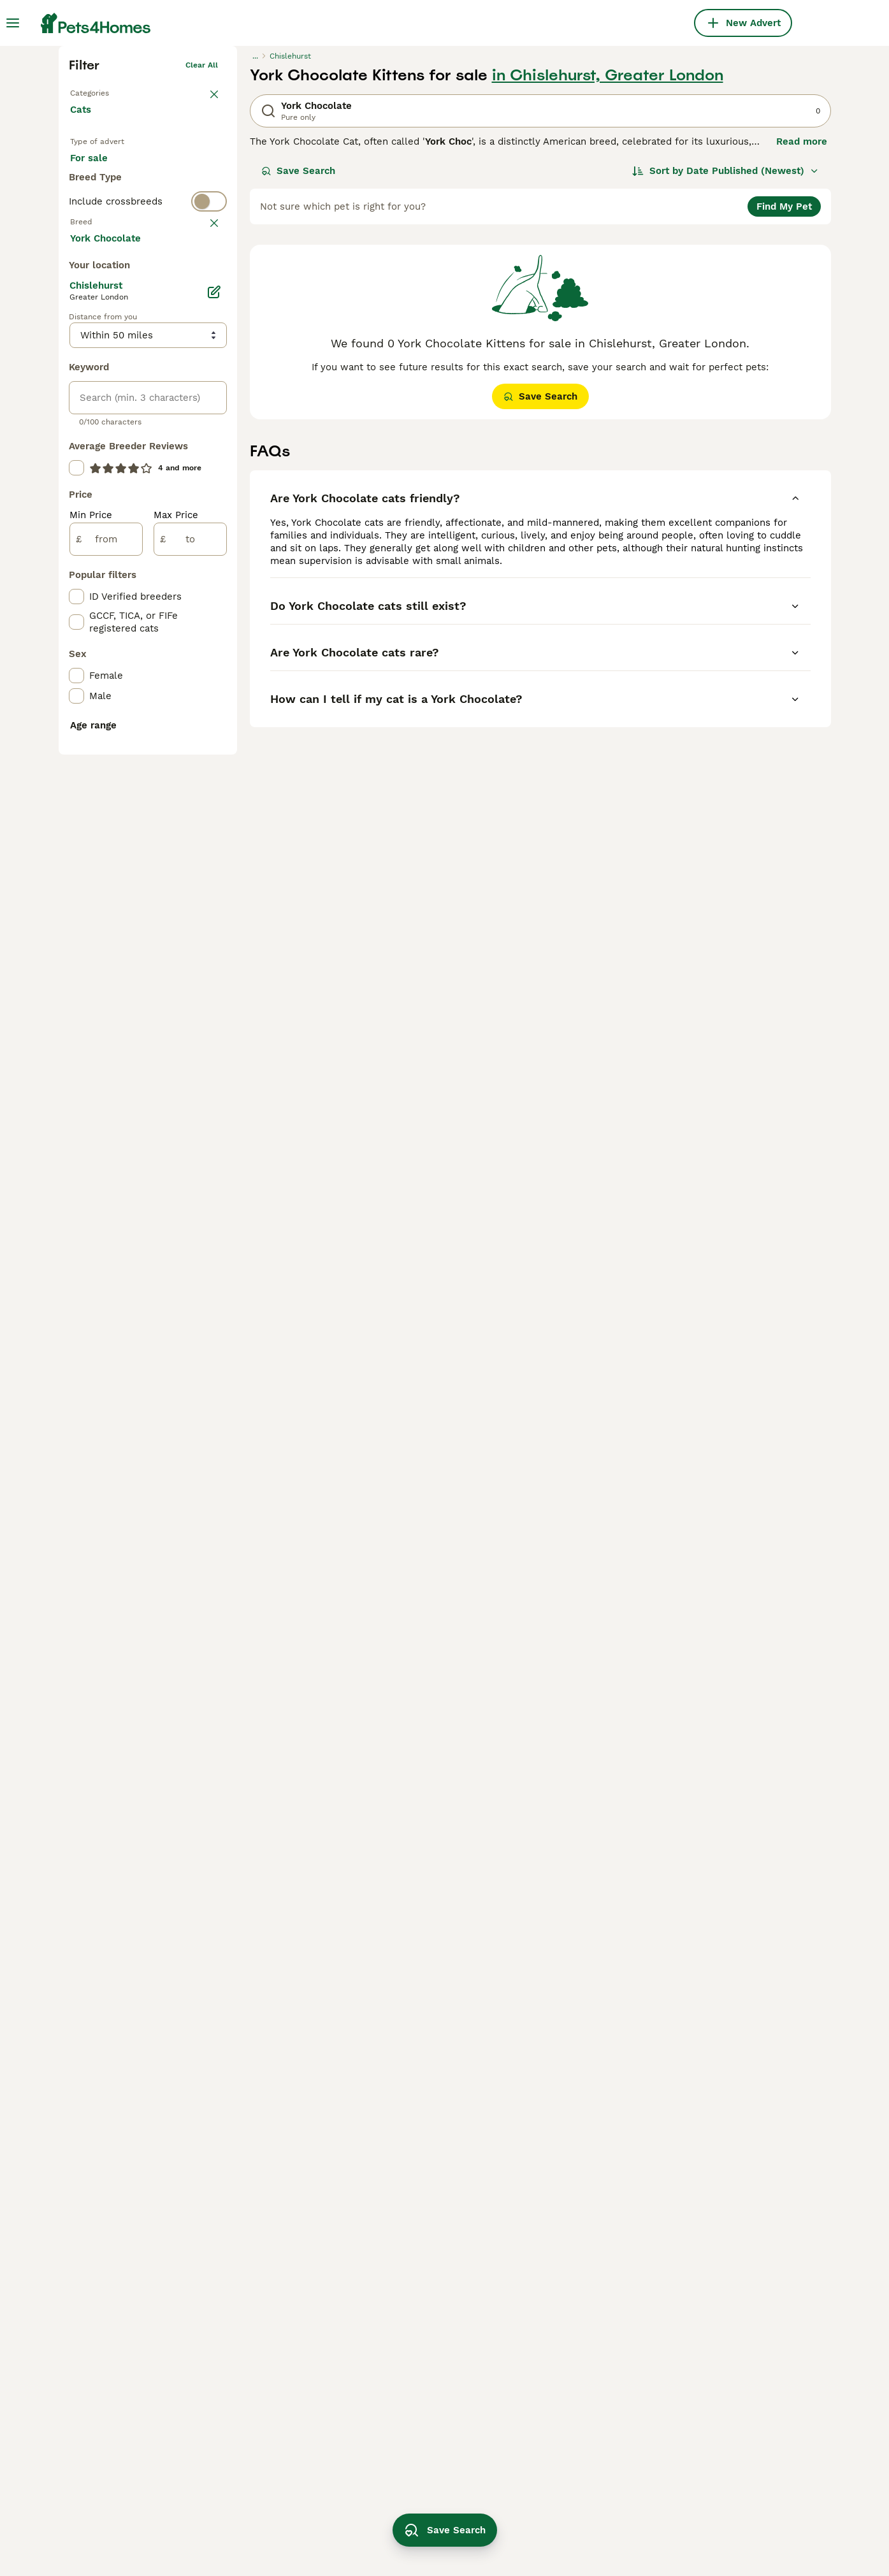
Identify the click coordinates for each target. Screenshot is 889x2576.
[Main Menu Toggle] (12, 23)
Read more (801, 331)
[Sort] (725, 360)
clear (208, 465)
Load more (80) (117, 750)
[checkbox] (76, 548)
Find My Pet (784, 396)
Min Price (90, 1028)
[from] (106, 1052)
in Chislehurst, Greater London (607, 265)
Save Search (298, 360)
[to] (190, 1052)
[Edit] (214, 805)
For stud (99, 391)
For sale (99, 360)
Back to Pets (94, 280)
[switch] (148, 440)
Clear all (201, 254)
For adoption (175, 360)
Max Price (176, 1028)
